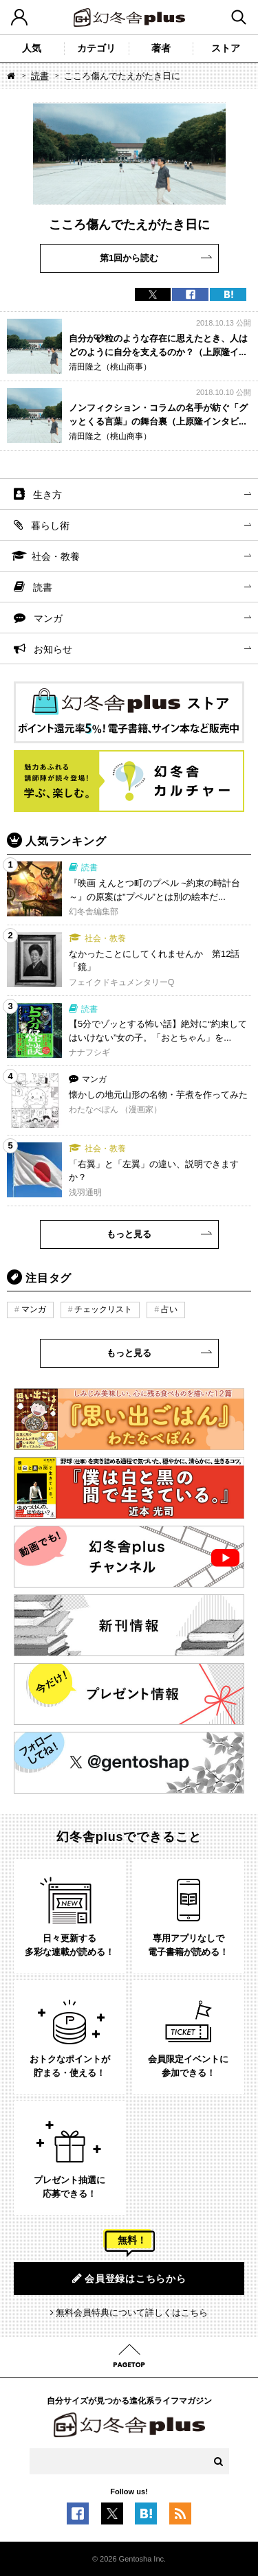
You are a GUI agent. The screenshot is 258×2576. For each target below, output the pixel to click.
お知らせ (53, 649)
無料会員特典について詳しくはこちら (132, 2312)
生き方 (47, 494)
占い (169, 1309)
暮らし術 (50, 525)
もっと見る (129, 1234)
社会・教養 (56, 556)
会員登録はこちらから (129, 2278)
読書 (40, 76)
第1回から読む (129, 258)
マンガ (48, 618)
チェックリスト (103, 1309)
